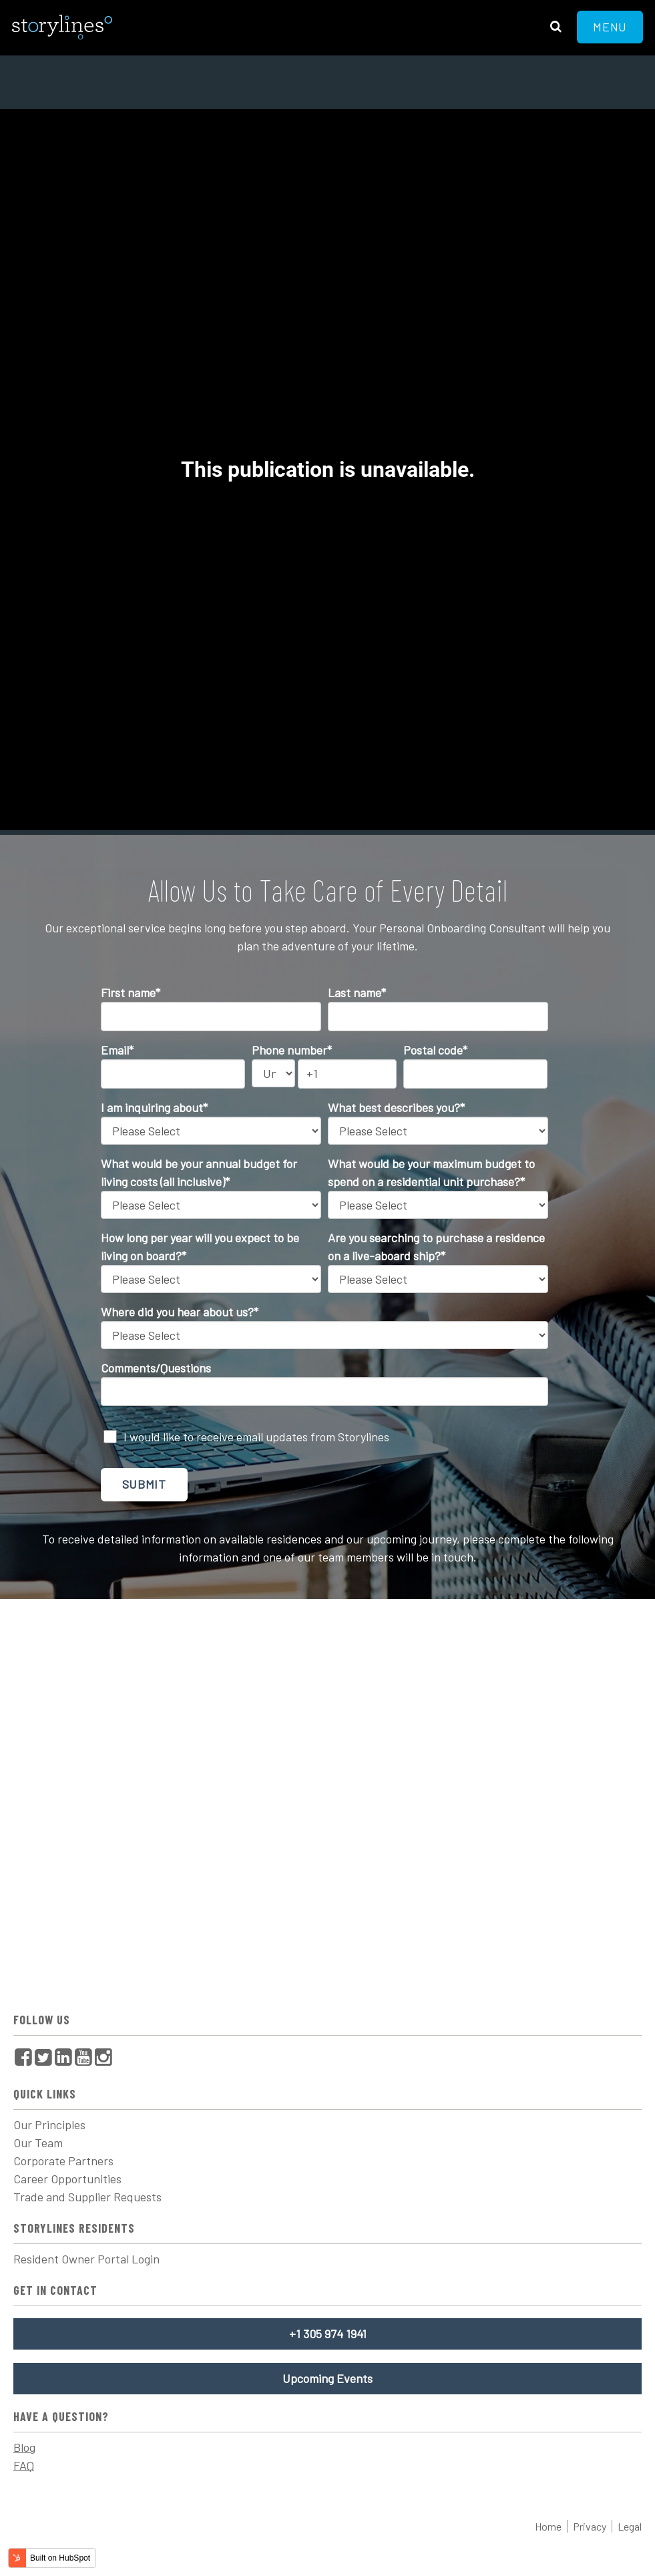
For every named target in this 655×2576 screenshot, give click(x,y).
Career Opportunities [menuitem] (67, 2178)
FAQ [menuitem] (23, 2465)
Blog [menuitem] (24, 2447)
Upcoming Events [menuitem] (327, 2378)
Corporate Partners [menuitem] (63, 2160)
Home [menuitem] (548, 2526)
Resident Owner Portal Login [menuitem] (86, 2258)
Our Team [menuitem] (38, 2142)
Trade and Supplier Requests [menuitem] (87, 2196)
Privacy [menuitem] (589, 2526)
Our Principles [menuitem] (49, 2124)
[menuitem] (23, 2057)
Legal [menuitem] (630, 2526)
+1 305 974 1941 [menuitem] (328, 2333)
